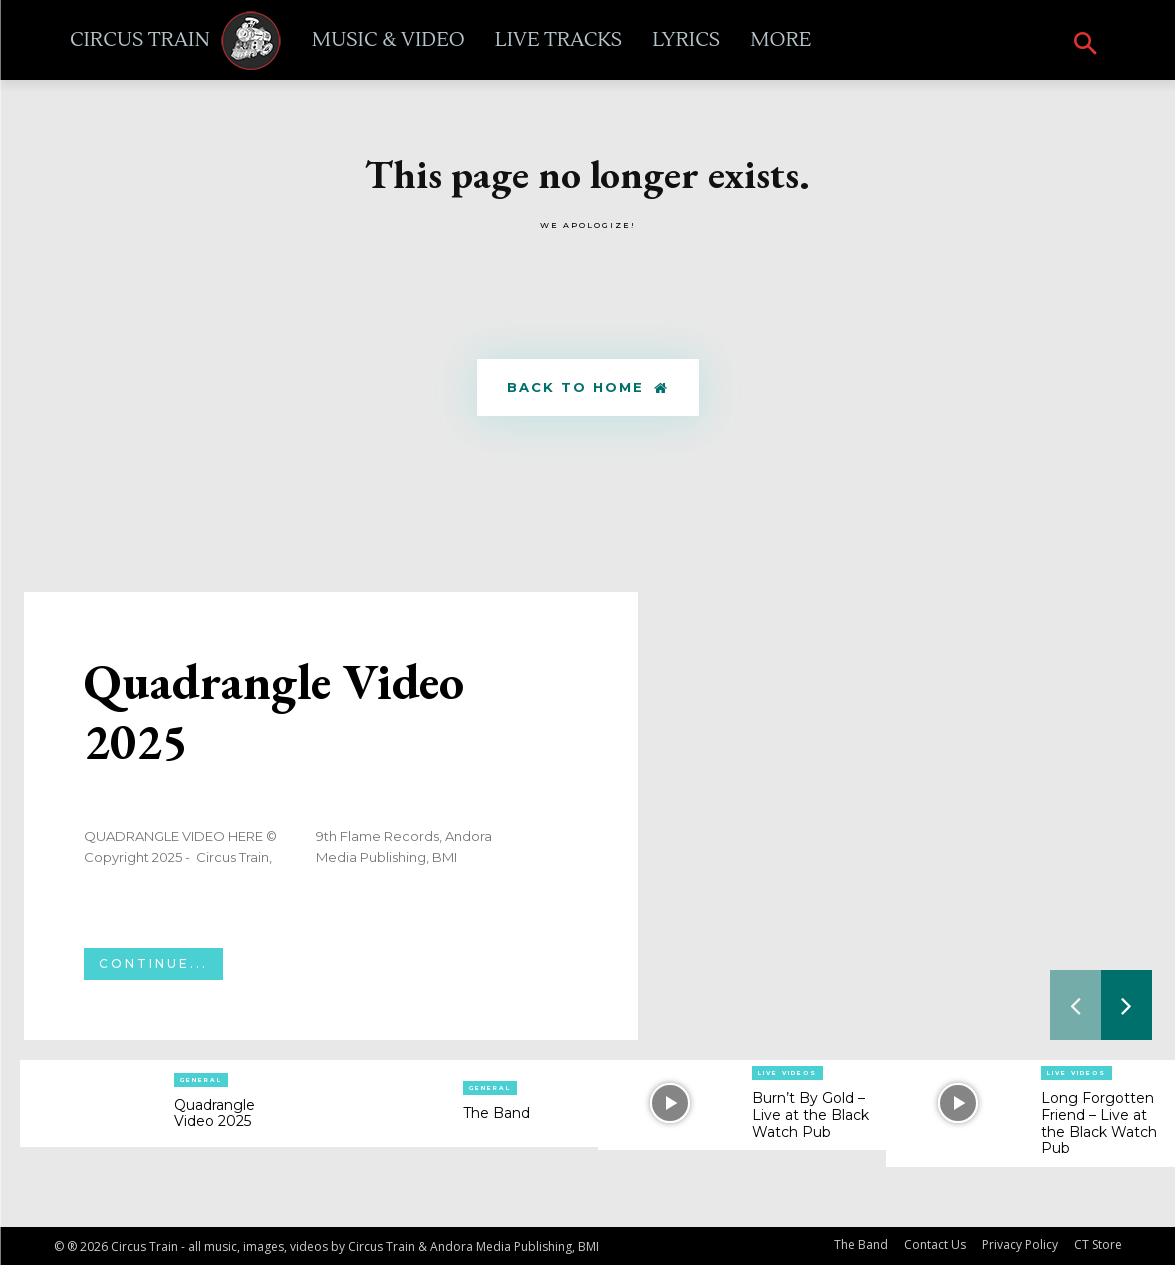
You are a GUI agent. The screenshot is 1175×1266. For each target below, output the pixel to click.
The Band (496, 1114)
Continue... (153, 964)
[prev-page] (1075, 1006)
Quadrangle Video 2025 (274, 712)
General (201, 1080)
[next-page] (1126, 1006)
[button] (1085, 45)
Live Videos (787, 1074)
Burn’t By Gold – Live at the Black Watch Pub (810, 1116)
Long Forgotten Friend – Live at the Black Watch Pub (1099, 1124)
